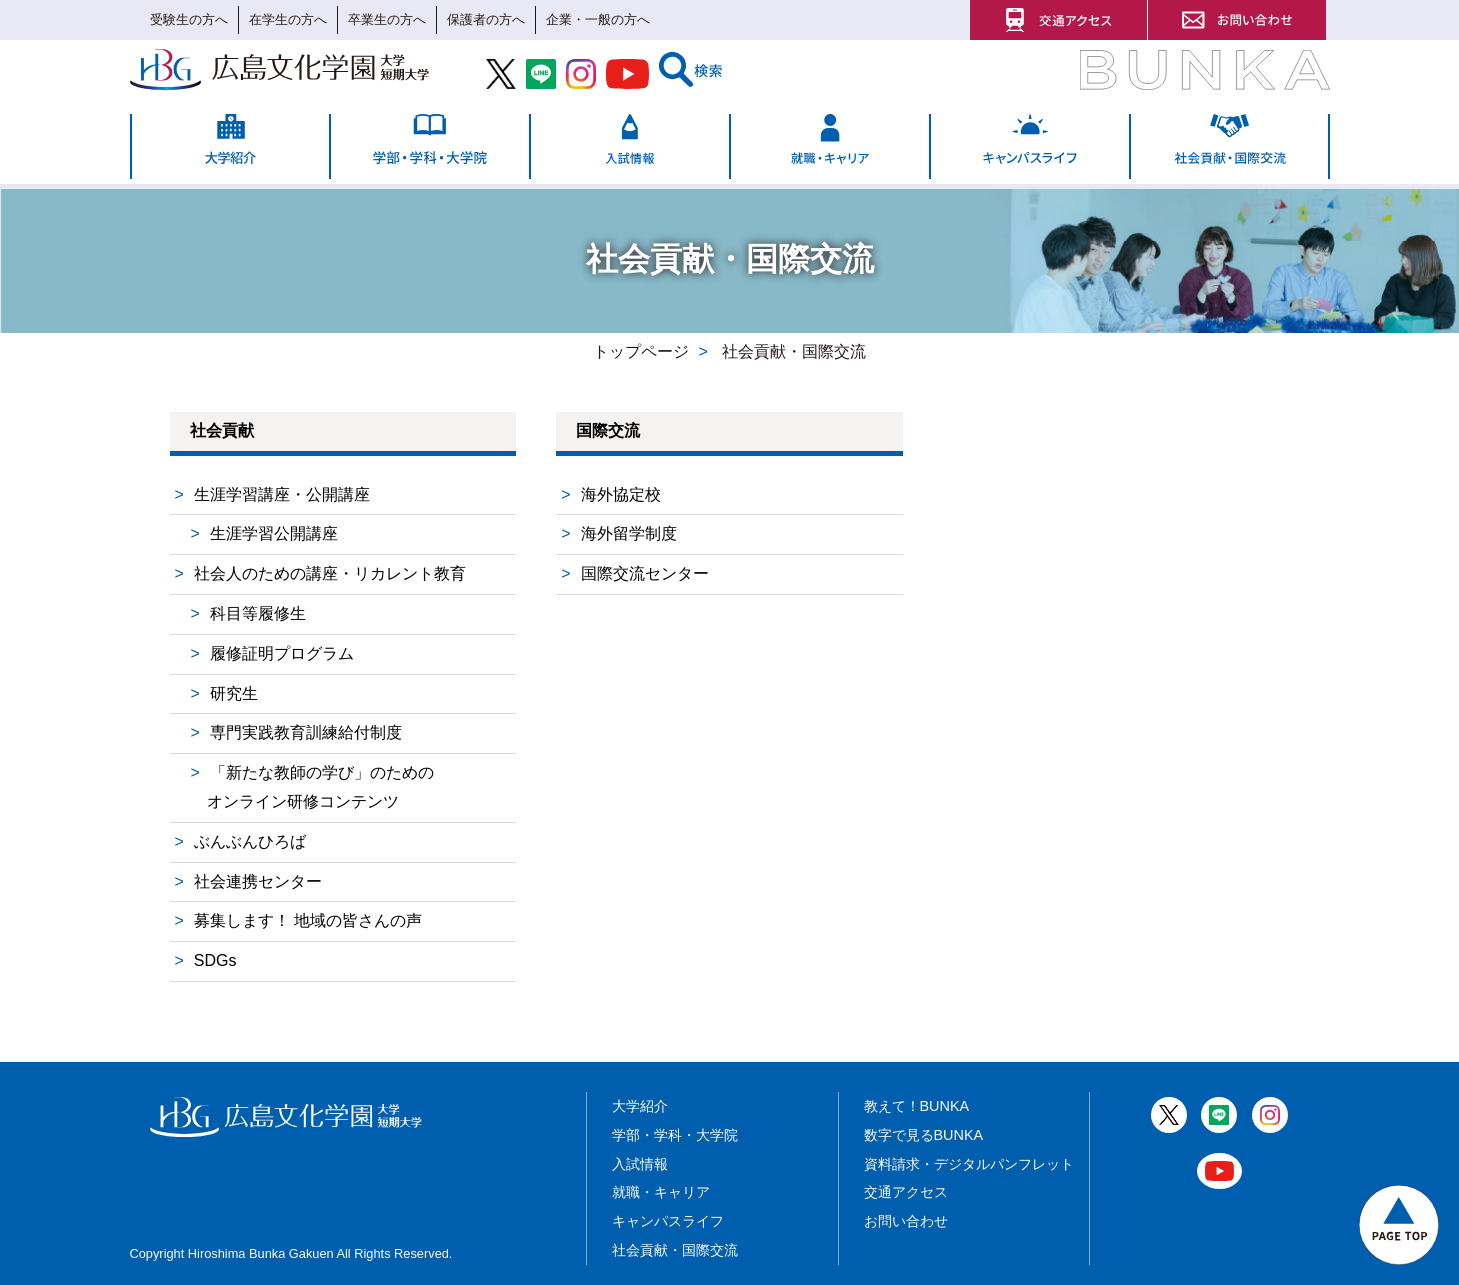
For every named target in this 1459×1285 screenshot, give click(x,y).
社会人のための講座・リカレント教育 (330, 573)
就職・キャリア (661, 1192)
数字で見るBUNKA (924, 1135)
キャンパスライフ (668, 1221)
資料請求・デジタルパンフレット (969, 1164)
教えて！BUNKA (917, 1106)
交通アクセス (906, 1192)
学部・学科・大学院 (675, 1135)
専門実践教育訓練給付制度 (306, 732)
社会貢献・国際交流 (675, 1250)
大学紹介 (640, 1106)
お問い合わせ (906, 1221)
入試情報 (640, 1164)
